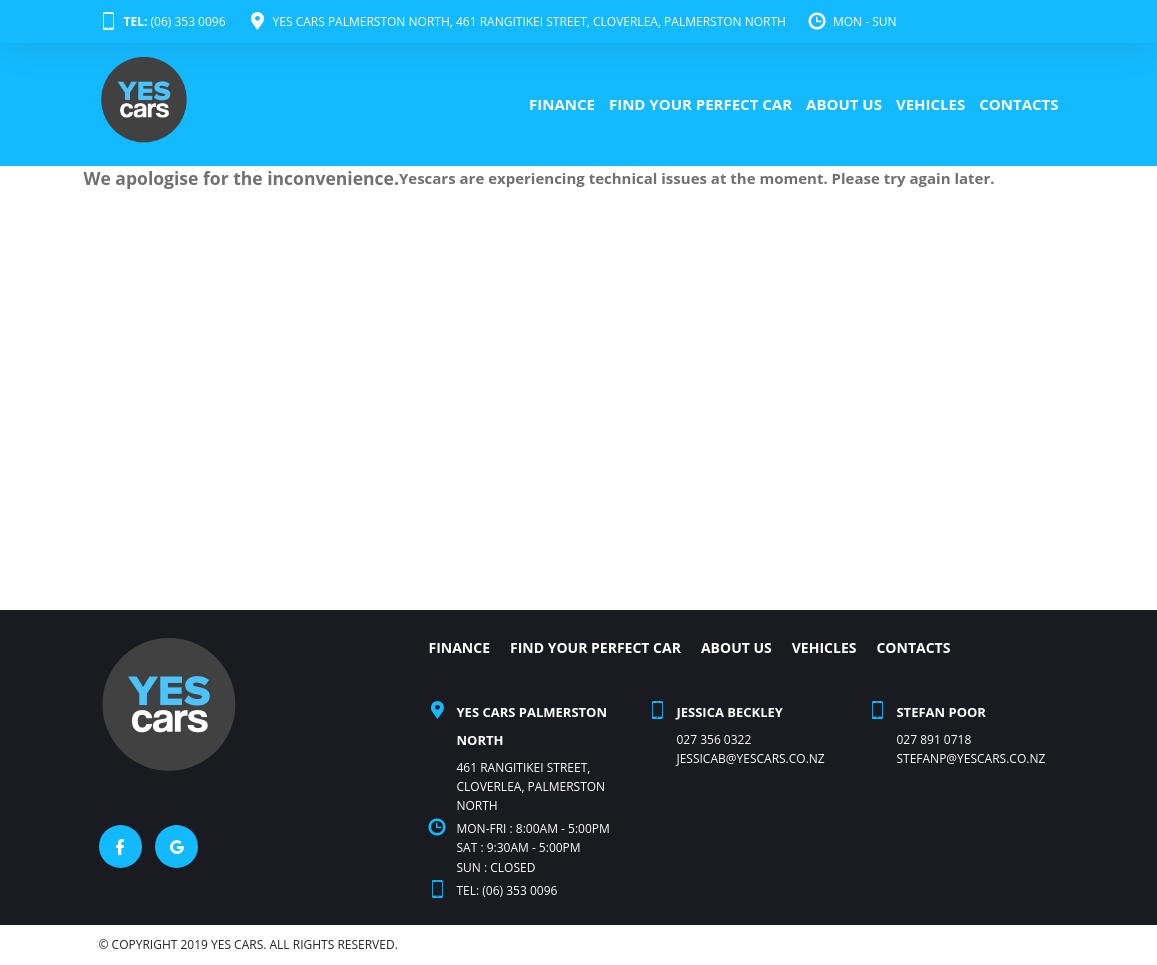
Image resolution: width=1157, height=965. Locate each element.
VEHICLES (930, 104)
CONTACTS (1018, 104)
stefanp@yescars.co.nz (970, 758)
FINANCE (562, 104)
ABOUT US (844, 104)
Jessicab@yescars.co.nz (750, 758)
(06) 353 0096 (162, 21)
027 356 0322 (713, 739)
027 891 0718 (933, 739)
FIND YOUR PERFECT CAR (700, 104)
